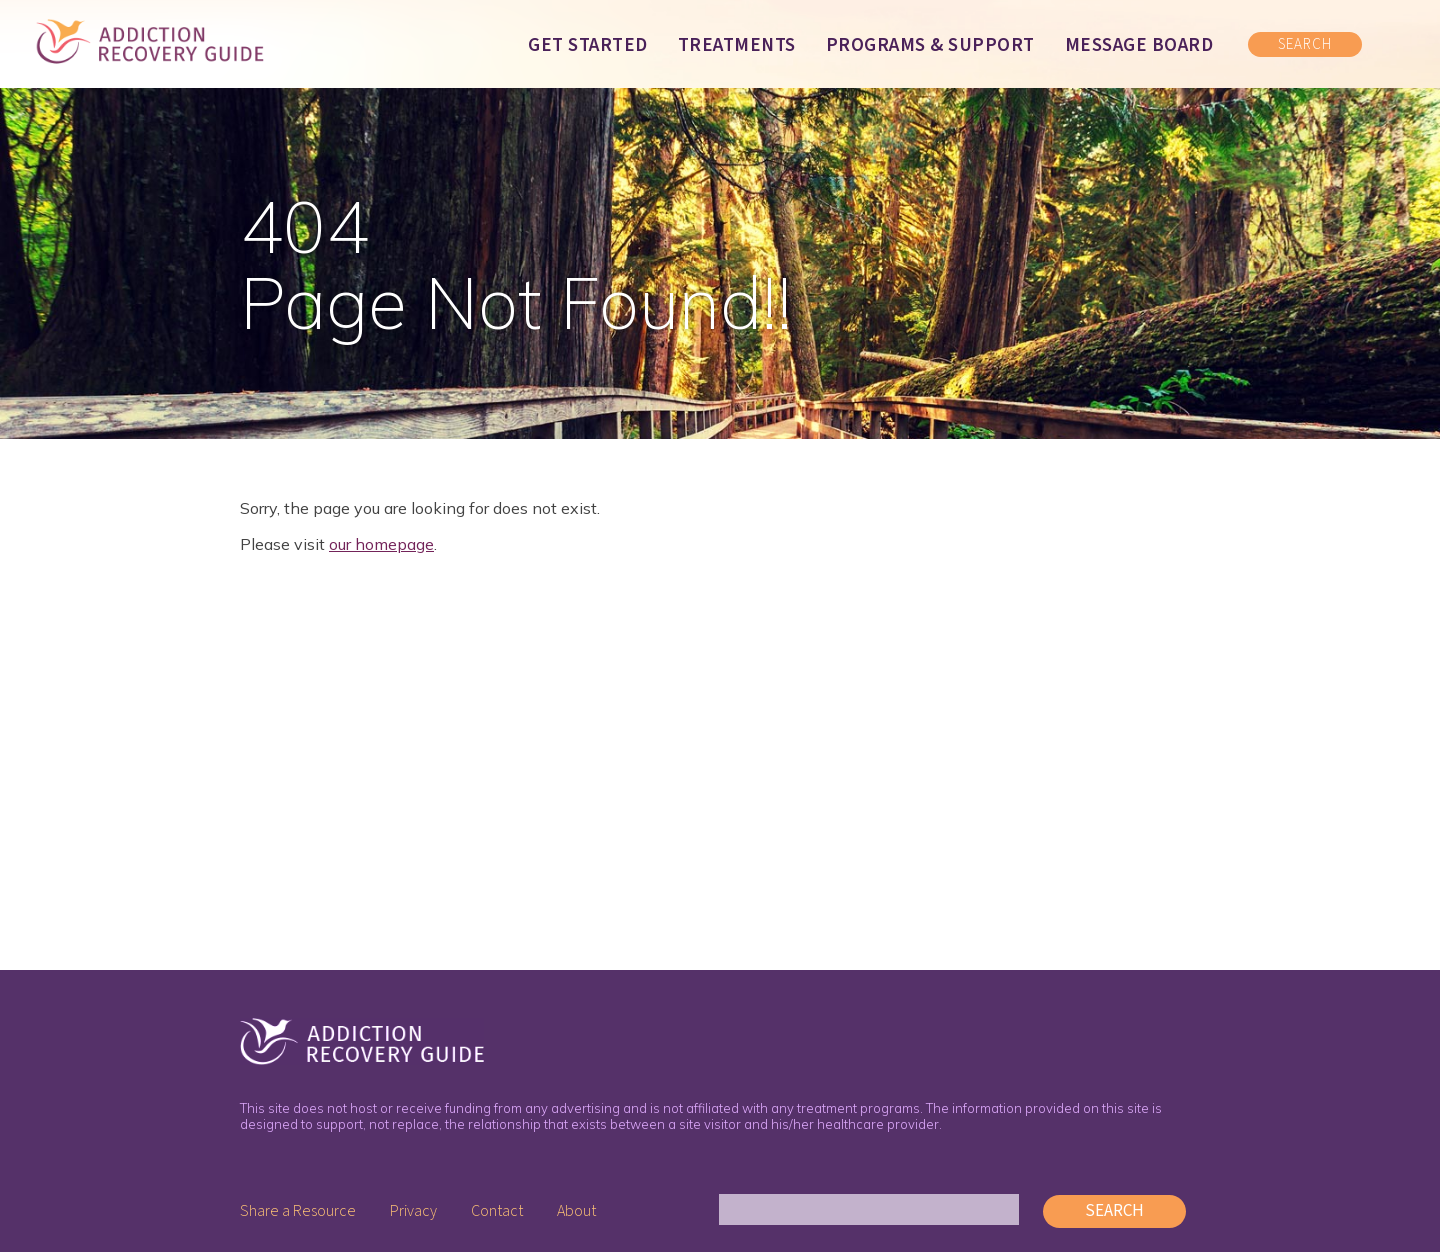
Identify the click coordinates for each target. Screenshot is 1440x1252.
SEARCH (1305, 44)
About (576, 1211)
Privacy (413, 1211)
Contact (497, 1211)
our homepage (381, 544)
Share (298, 1211)
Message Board (1139, 45)
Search (1114, 1211)
